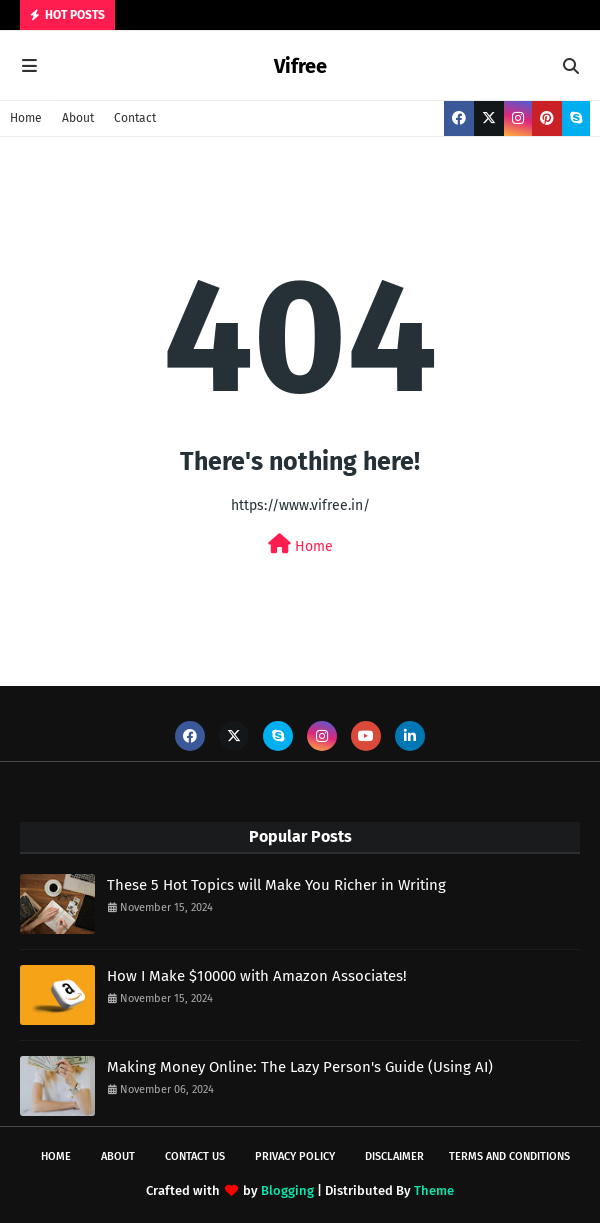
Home (26, 118)
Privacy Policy (295, 1156)
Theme (434, 1190)
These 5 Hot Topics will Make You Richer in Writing (276, 885)
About (78, 118)
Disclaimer (394, 1156)
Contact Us (195, 1156)
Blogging (287, 1190)
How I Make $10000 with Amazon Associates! (257, 976)
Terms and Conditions (509, 1156)
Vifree (300, 66)
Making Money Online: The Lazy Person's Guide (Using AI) (300, 1067)
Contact (135, 118)
